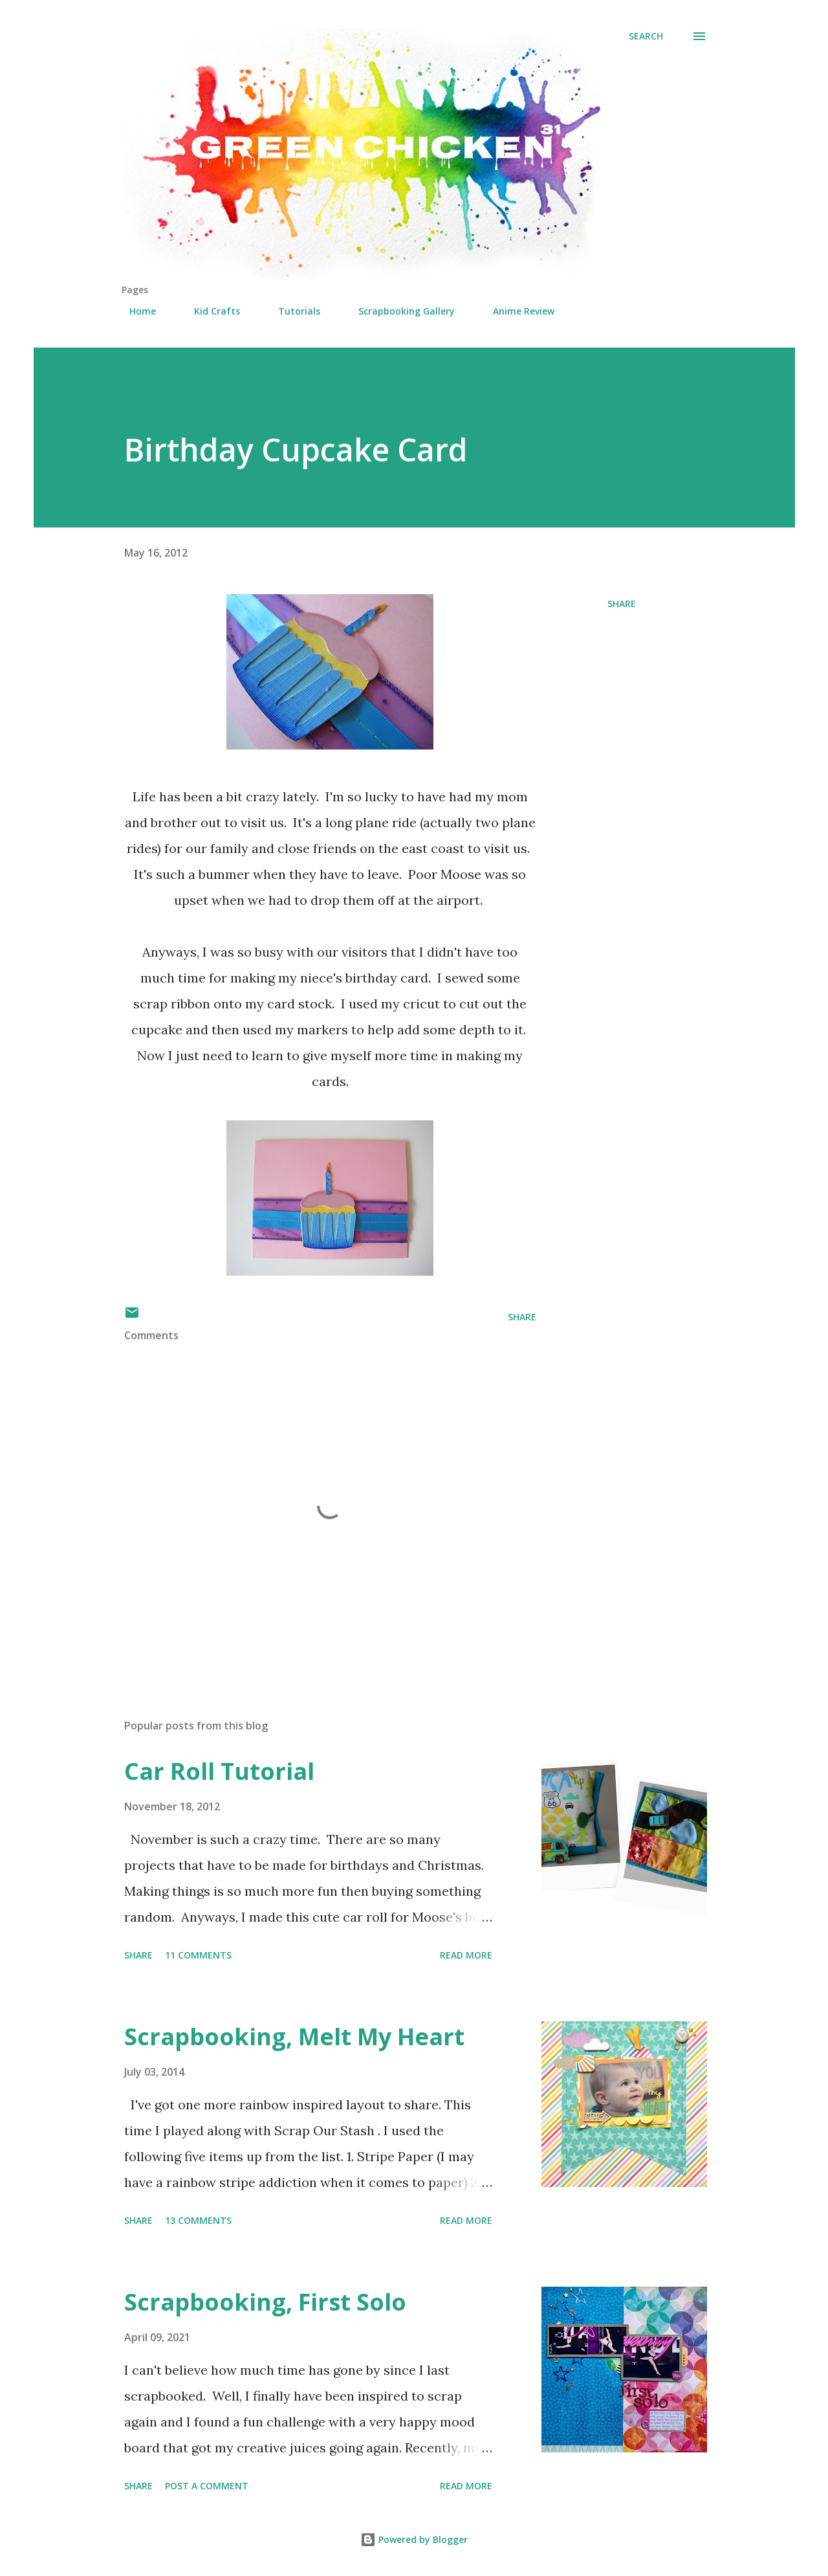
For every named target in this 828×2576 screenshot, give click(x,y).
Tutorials (291, 311)
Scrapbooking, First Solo (265, 2302)
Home (135, 311)
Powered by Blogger (414, 2539)
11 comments (198, 1955)
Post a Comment (206, 2486)
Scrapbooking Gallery (399, 311)
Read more (466, 1955)
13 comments (198, 2220)
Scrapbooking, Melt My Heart (294, 2036)
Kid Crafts (209, 311)
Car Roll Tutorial (219, 1771)
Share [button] (621, 603)
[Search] (646, 36)
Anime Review (516, 311)
